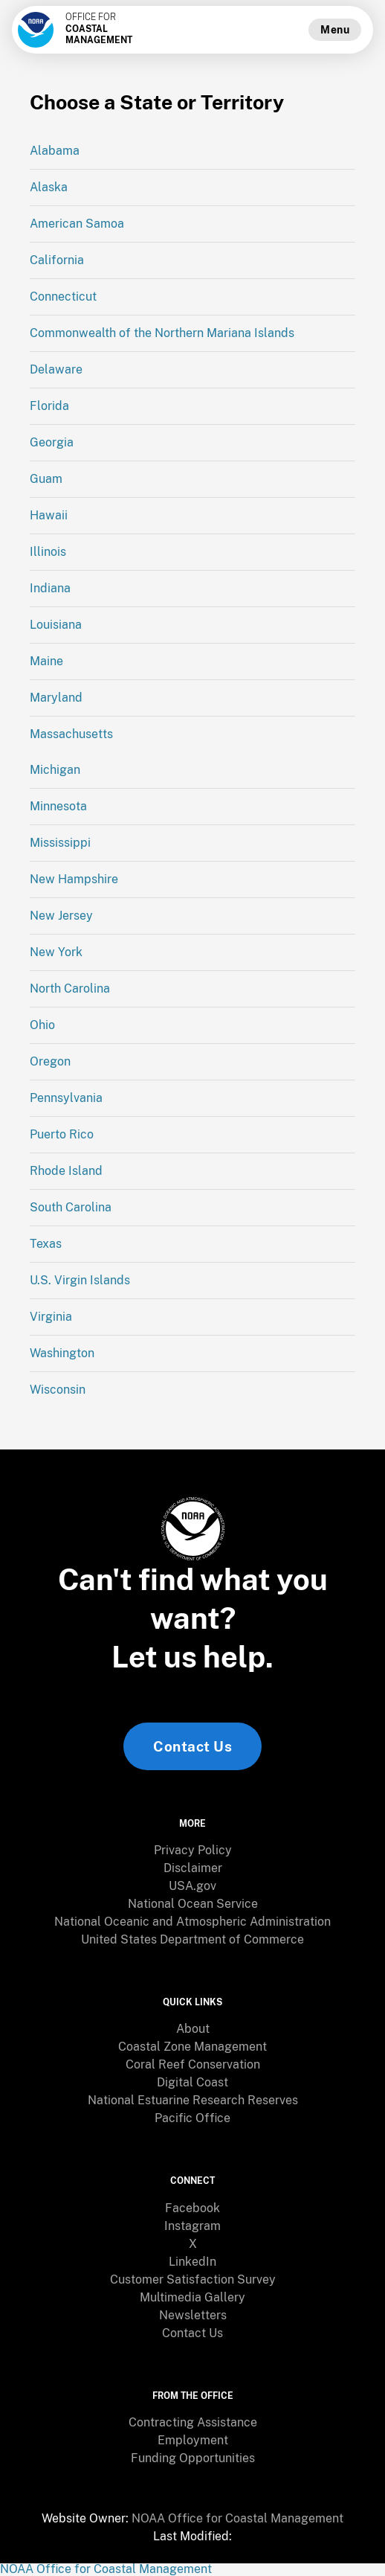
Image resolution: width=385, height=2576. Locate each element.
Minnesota (58, 806)
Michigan (55, 770)
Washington (62, 1353)
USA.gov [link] (192, 1886)
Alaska (49, 187)
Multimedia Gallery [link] (192, 2297)
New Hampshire (74, 879)
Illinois (48, 552)
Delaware (56, 369)
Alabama (55, 151)
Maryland (56, 698)
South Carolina (70, 1207)
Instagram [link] (192, 2226)
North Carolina (70, 988)
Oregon (50, 1061)
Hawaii (49, 515)
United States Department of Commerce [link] (192, 1939)
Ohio (42, 1025)
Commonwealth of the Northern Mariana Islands (162, 333)
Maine (46, 661)
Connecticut (63, 296)
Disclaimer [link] (193, 1868)
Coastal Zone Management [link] (192, 2047)
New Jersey (61, 916)
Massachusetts (71, 734)
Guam (46, 479)
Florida (49, 406)
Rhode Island (66, 1171)
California (57, 260)
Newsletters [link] (193, 2315)
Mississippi (60, 843)
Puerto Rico (62, 1134)
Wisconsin (57, 1389)
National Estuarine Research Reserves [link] (193, 2100)
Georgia (52, 442)
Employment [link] (193, 2440)
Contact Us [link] (192, 1746)
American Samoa (77, 224)
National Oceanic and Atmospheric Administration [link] (192, 1922)
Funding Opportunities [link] (193, 2458)
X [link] (193, 2244)
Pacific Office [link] (192, 2118)
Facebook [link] (192, 2208)
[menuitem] (192, 1850)
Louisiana (56, 625)
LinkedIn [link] (192, 2262)
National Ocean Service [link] (193, 1904)
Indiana (50, 588)
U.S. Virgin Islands (80, 1280)
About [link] (193, 2029)
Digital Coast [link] (192, 2082)
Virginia (51, 1317)
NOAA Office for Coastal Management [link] (237, 2518)
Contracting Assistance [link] (193, 2422)
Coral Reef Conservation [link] (193, 2064)
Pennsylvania (66, 1098)
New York (56, 952)
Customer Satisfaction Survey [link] (193, 2279)
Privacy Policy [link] (193, 1850)
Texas (46, 1244)
